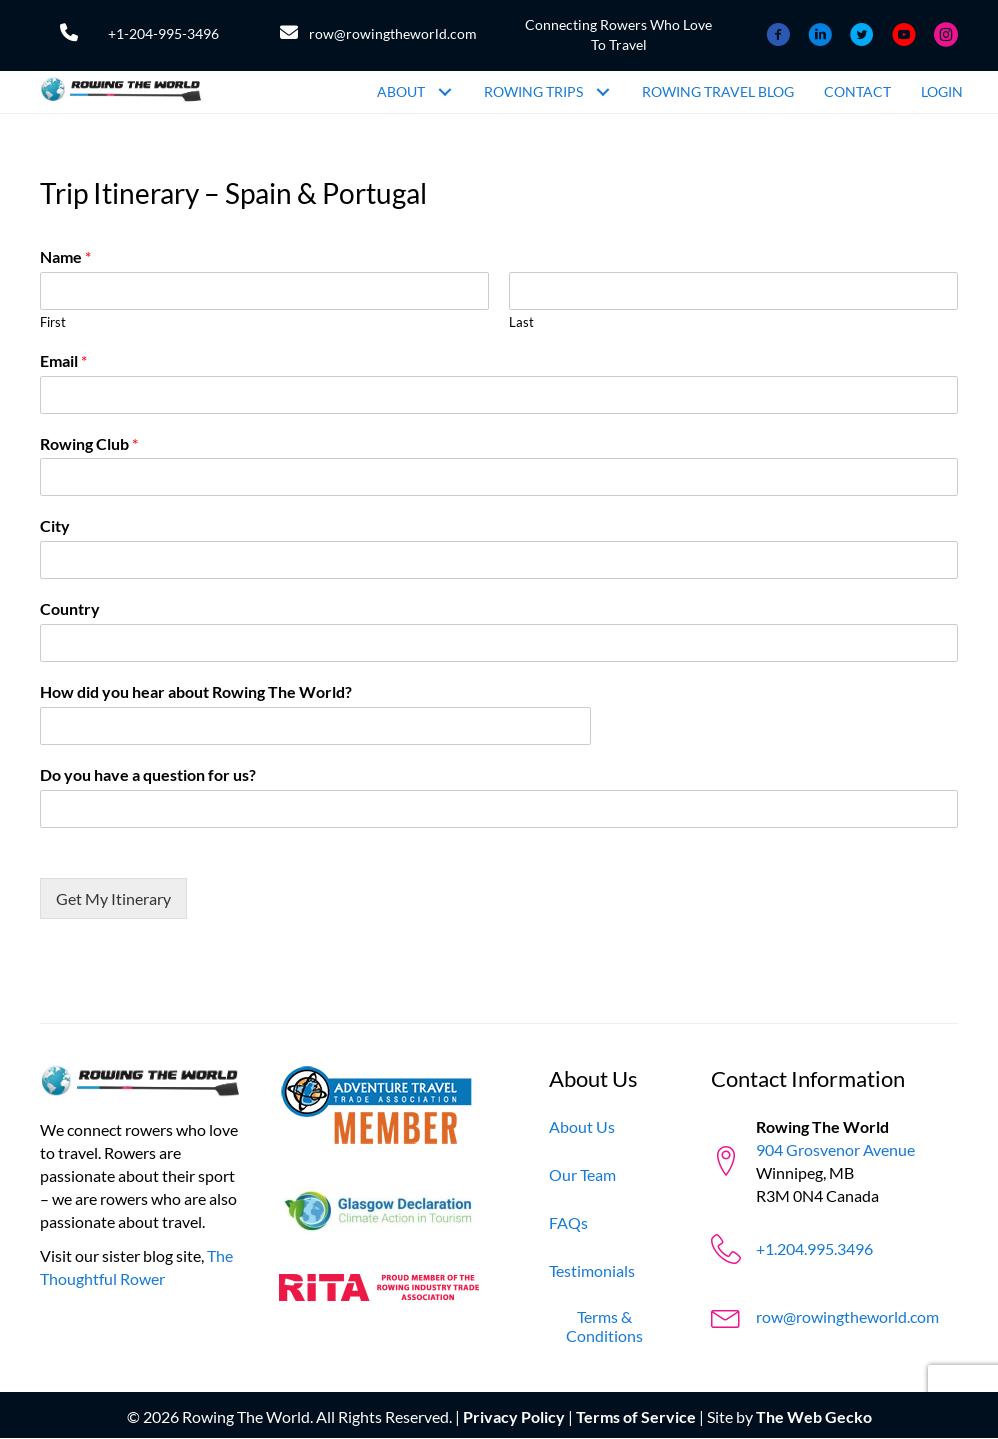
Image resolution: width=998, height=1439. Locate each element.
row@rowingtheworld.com (393, 33)
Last (521, 322)
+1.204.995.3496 (814, 1248)
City (55, 525)
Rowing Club (89, 443)
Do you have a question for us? (148, 774)
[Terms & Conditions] (605, 1326)
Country (70, 608)
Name (65, 256)
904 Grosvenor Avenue (835, 1149)
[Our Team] (582, 1174)
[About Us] (582, 1126)
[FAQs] (568, 1222)
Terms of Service (636, 1416)
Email (63, 360)
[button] (444, 91)
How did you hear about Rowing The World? (196, 691)
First (53, 322)
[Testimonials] (592, 1270)
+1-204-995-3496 (163, 33)
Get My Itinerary (113, 898)
